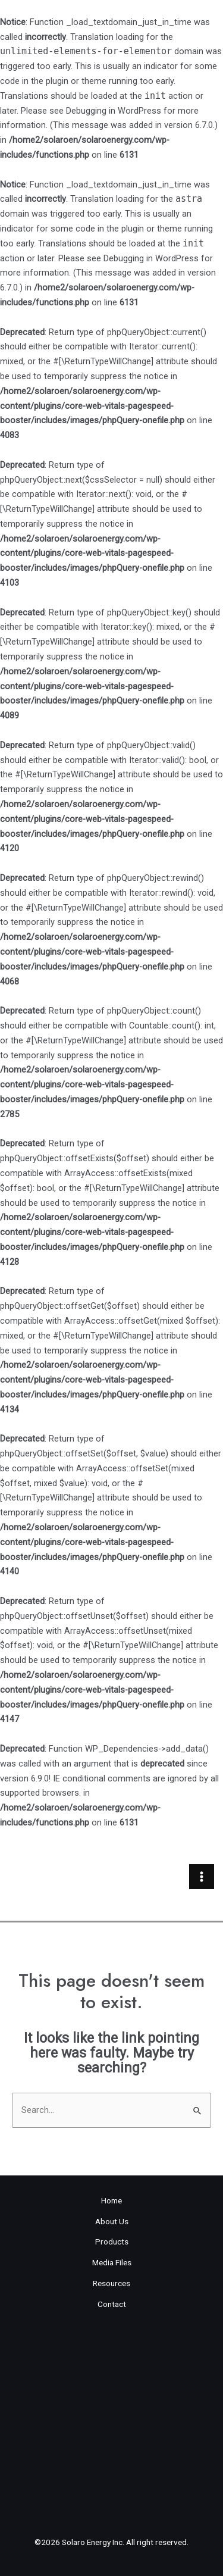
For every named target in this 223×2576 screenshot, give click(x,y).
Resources (111, 2283)
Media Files (111, 2262)
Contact (112, 2304)
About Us (111, 2221)
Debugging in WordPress (113, 110)
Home (111, 2200)
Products (111, 2241)
